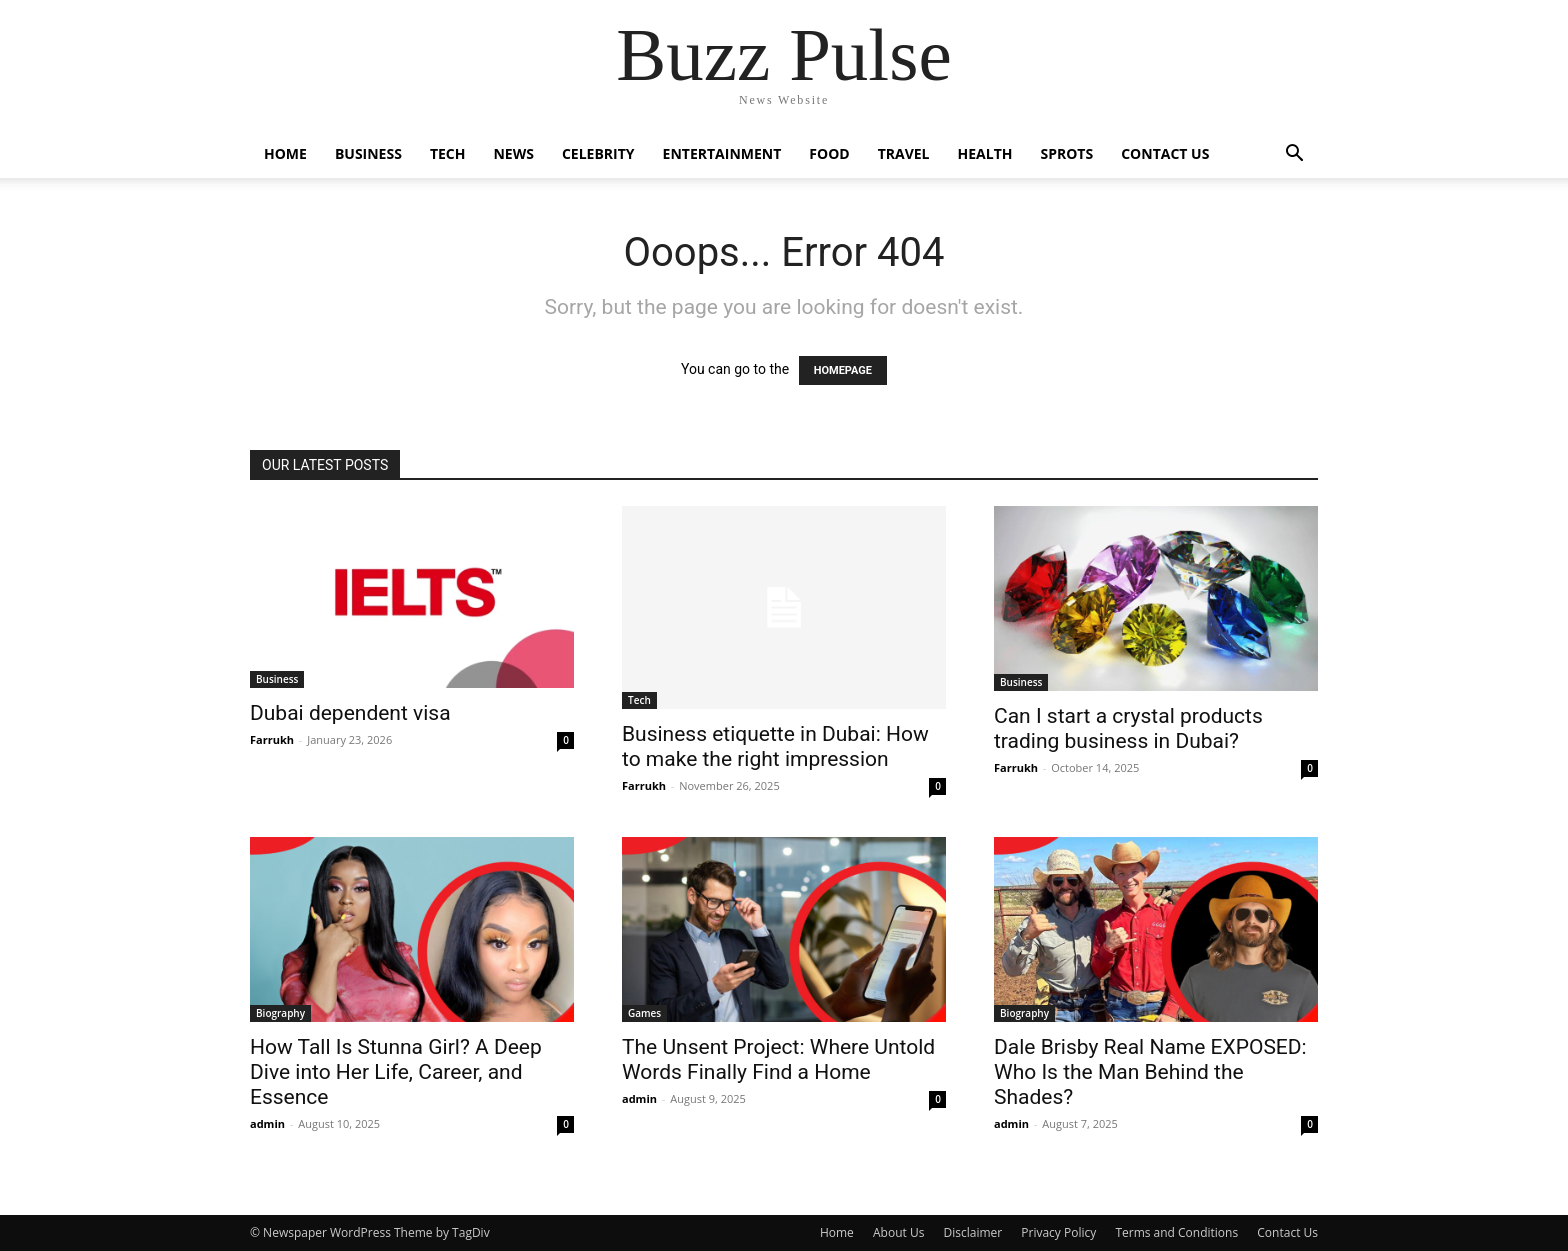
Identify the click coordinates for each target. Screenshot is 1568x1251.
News (513, 153)
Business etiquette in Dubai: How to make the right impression (775, 746)
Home (285, 153)
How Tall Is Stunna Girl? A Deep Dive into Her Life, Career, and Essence (396, 1072)
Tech (448, 153)
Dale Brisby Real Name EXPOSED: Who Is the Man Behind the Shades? (1150, 1072)
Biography (280, 1013)
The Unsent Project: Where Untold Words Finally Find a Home (778, 1059)
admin (267, 1123)
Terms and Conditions (1176, 1232)
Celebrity (598, 153)
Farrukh (272, 739)
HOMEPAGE (843, 370)
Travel (904, 153)
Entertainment (722, 153)
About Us (898, 1232)
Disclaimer (972, 1232)
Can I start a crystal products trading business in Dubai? (1128, 728)
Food (829, 153)
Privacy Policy (1058, 1232)
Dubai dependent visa (350, 713)
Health (985, 153)
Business (368, 153)
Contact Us (1165, 153)
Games (644, 1013)
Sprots (1066, 153)
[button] (1294, 155)
